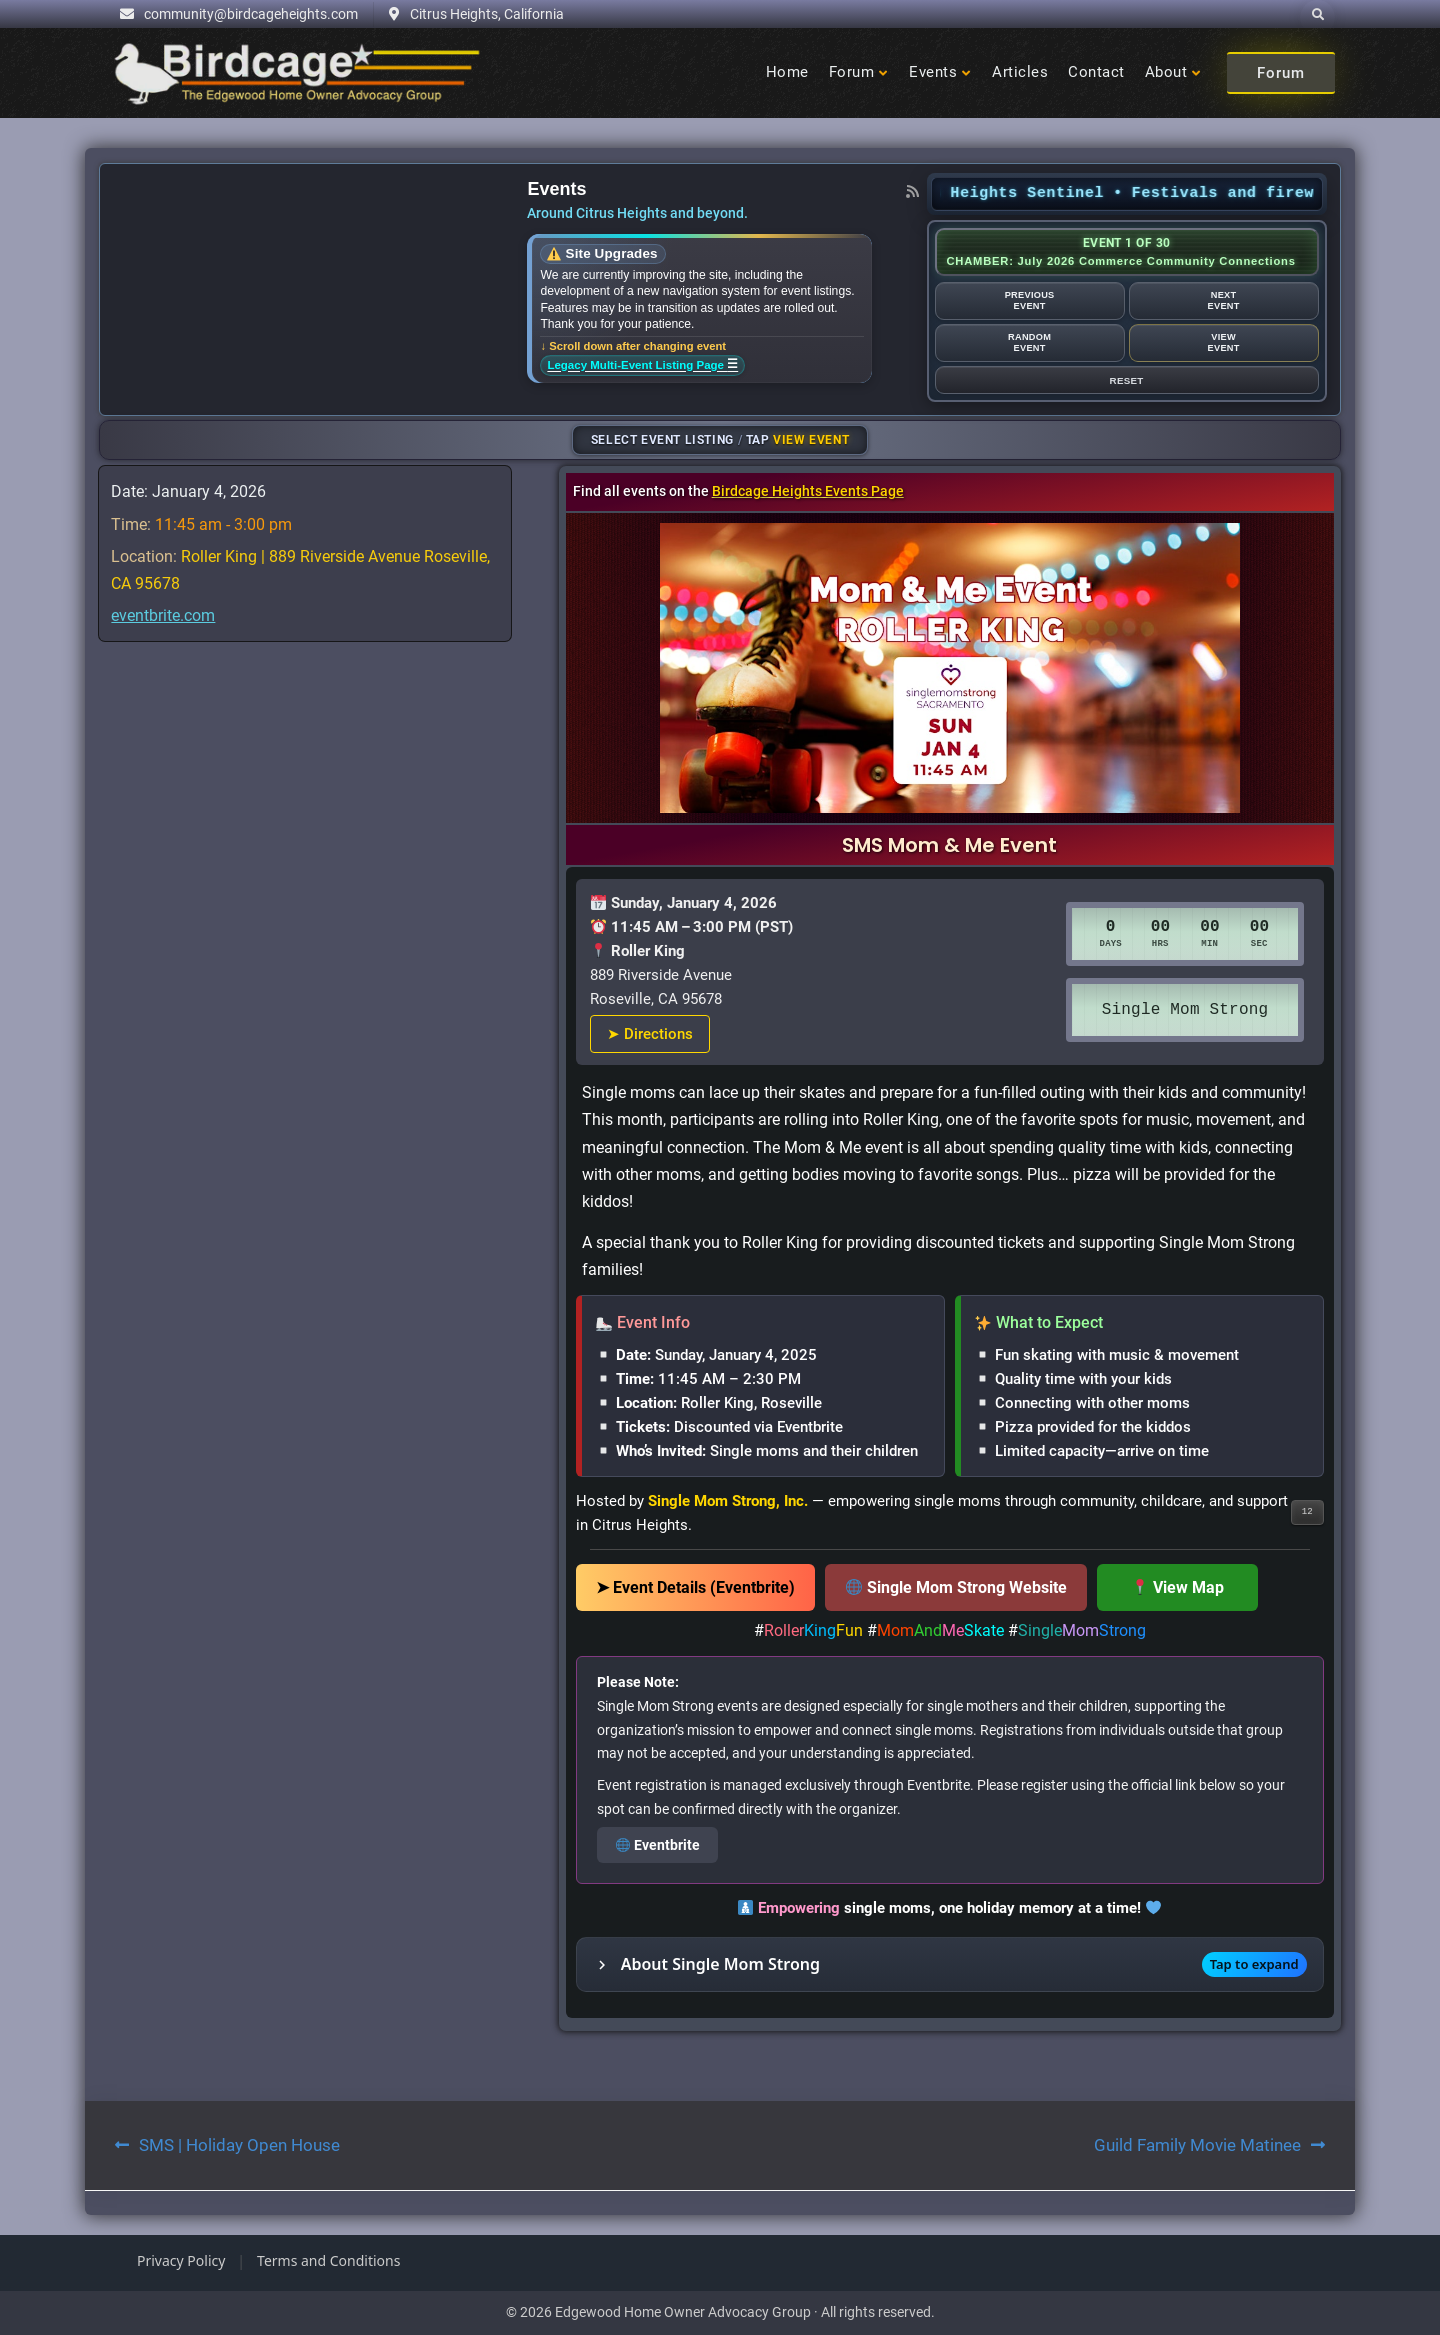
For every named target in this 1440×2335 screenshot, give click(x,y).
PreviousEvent (1030, 300)
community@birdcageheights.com (251, 14)
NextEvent (1223, 300)
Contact (1096, 72)
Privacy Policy (181, 2260)
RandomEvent (1029, 342)
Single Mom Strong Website (956, 1587)
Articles (1020, 72)
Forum (852, 72)
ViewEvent (1223, 342)
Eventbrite (658, 1845)
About (1166, 72)
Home (787, 72)
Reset (1126, 380)
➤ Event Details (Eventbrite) (695, 1587)
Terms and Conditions (328, 2260)
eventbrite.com (163, 615)
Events (933, 72)
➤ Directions (650, 1034)
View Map (1178, 1587)
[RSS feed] (913, 191)
